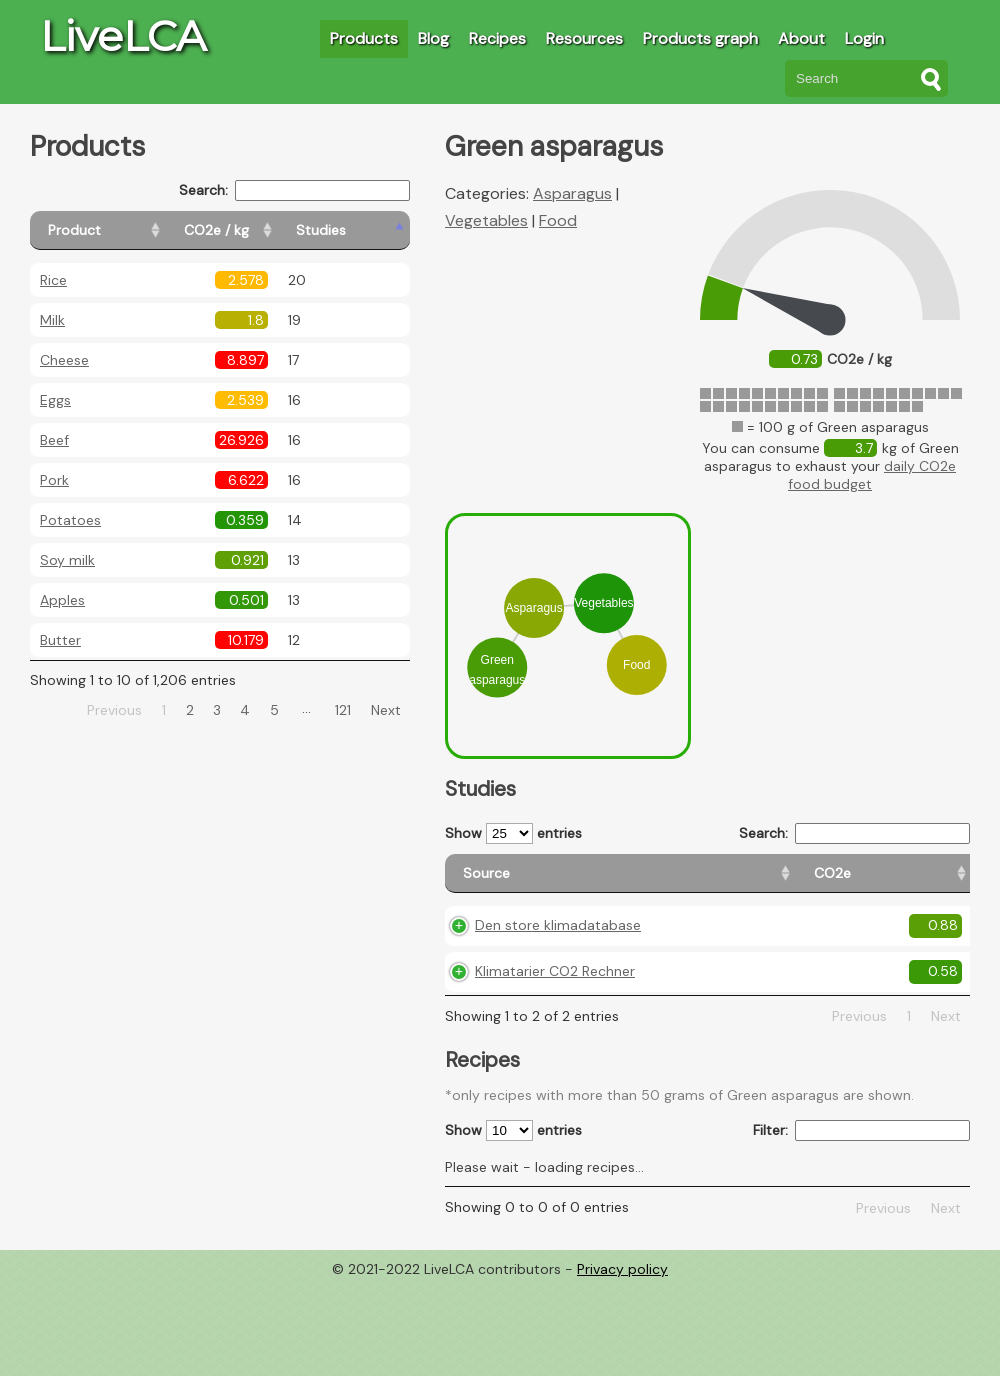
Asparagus (572, 193)
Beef (54, 440)
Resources (584, 38)
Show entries (513, 833)
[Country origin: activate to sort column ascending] (710, 882)
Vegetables (486, 220)
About (801, 38)
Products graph (700, 38)
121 (343, 710)
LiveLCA (123, 36)
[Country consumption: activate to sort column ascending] (823, 882)
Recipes (497, 38)
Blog (433, 38)
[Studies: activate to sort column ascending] (366, 230)
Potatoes (70, 520)
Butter (60, 640)
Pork (54, 480)
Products (364, 38)
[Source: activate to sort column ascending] (517, 882)
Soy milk (67, 560)
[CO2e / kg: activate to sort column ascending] (267, 230)
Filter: (861, 1196)
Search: (294, 190)
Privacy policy (622, 1334)
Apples (62, 600)
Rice (53, 280)
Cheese (64, 360)
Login (864, 38)
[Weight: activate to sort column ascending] (930, 882)
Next (386, 710)
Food (558, 220)
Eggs (55, 400)
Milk (52, 320)
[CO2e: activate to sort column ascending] (626, 882)
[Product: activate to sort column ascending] (120, 230)
